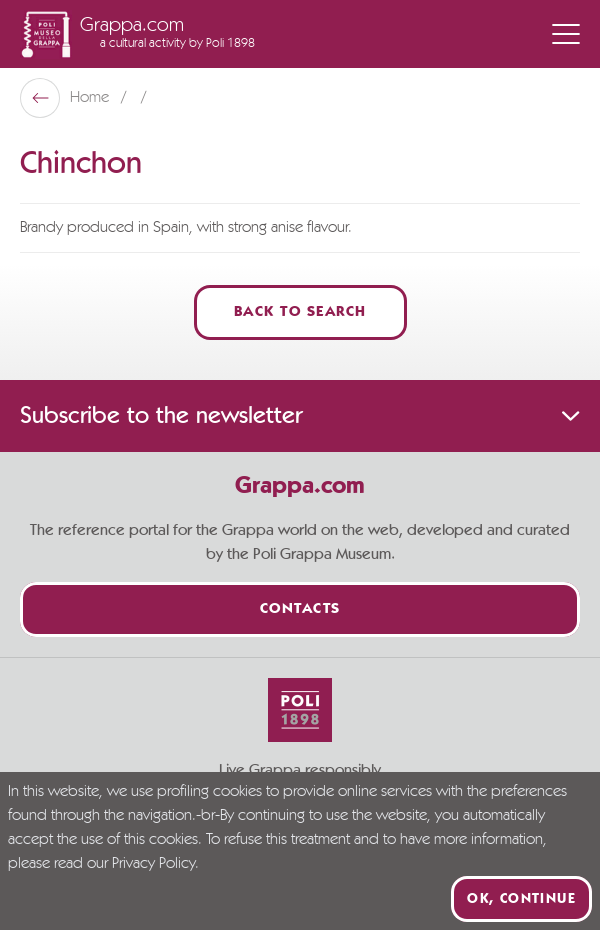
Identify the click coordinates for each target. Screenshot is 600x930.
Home (91, 98)
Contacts (300, 609)
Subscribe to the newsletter (300, 416)
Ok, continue (521, 899)
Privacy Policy (153, 864)
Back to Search (300, 312)
